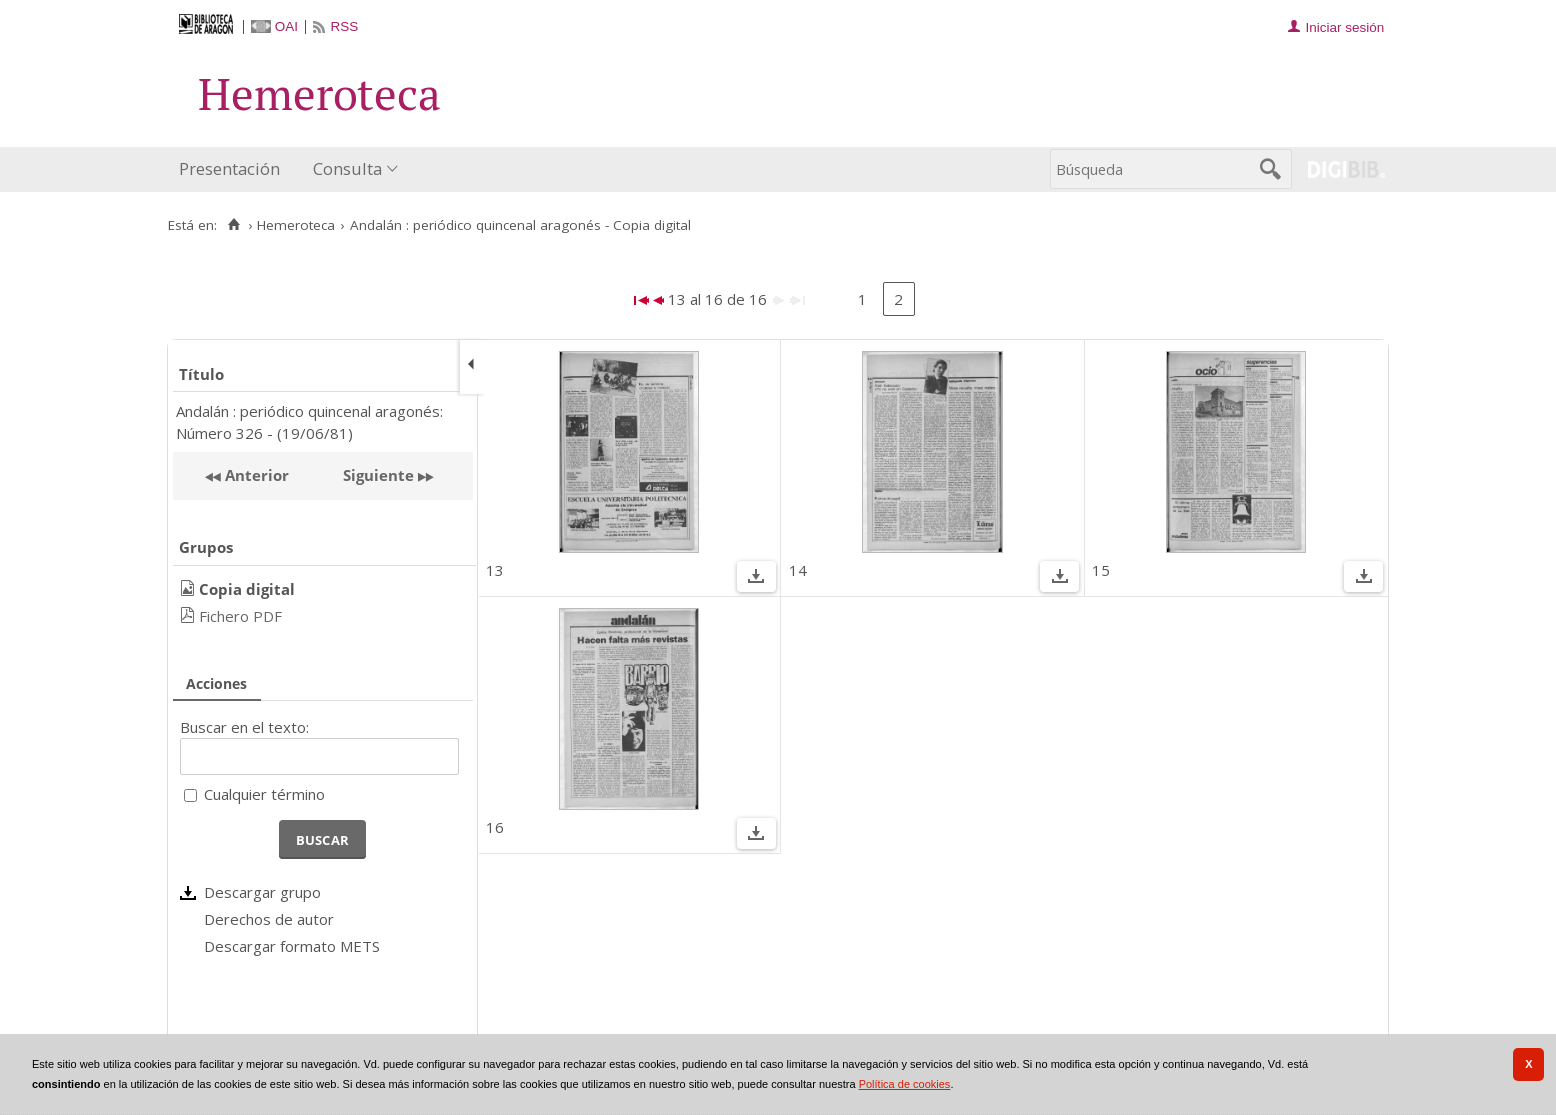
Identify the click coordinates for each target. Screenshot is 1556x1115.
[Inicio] (233, 225)
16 (495, 827)
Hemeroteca (296, 225)
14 (798, 570)
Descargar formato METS (292, 946)
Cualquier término (264, 794)
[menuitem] (234, 169)
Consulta (347, 168)
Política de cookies (905, 1084)
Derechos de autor (269, 919)
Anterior (255, 475)
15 (1101, 570)
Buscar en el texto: (244, 727)
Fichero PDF (240, 616)
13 (495, 570)
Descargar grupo (262, 892)
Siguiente (378, 475)
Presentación (229, 168)
